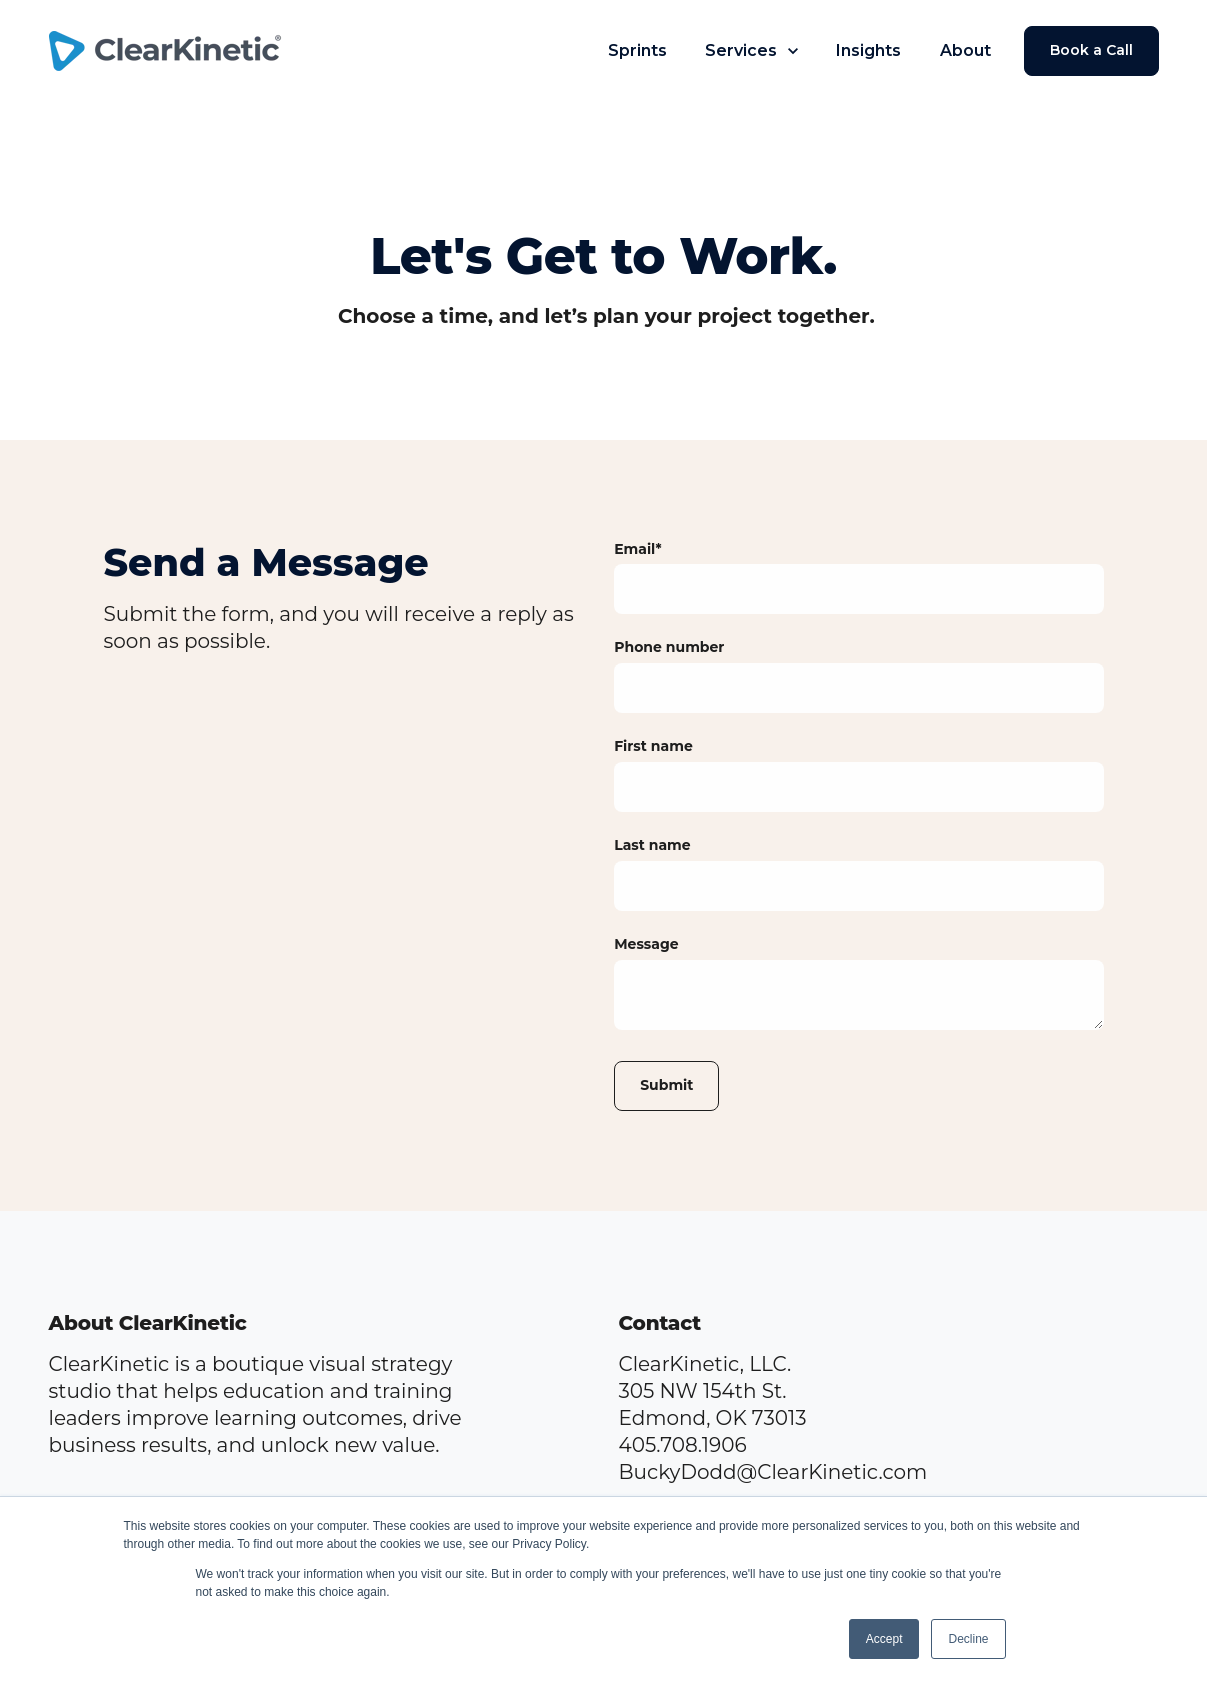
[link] (174, 49)
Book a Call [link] (1091, 50)
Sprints (637, 50)
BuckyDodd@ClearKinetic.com (773, 1472)
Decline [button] (968, 1639)
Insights (868, 50)
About (965, 50)
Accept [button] (884, 1639)
